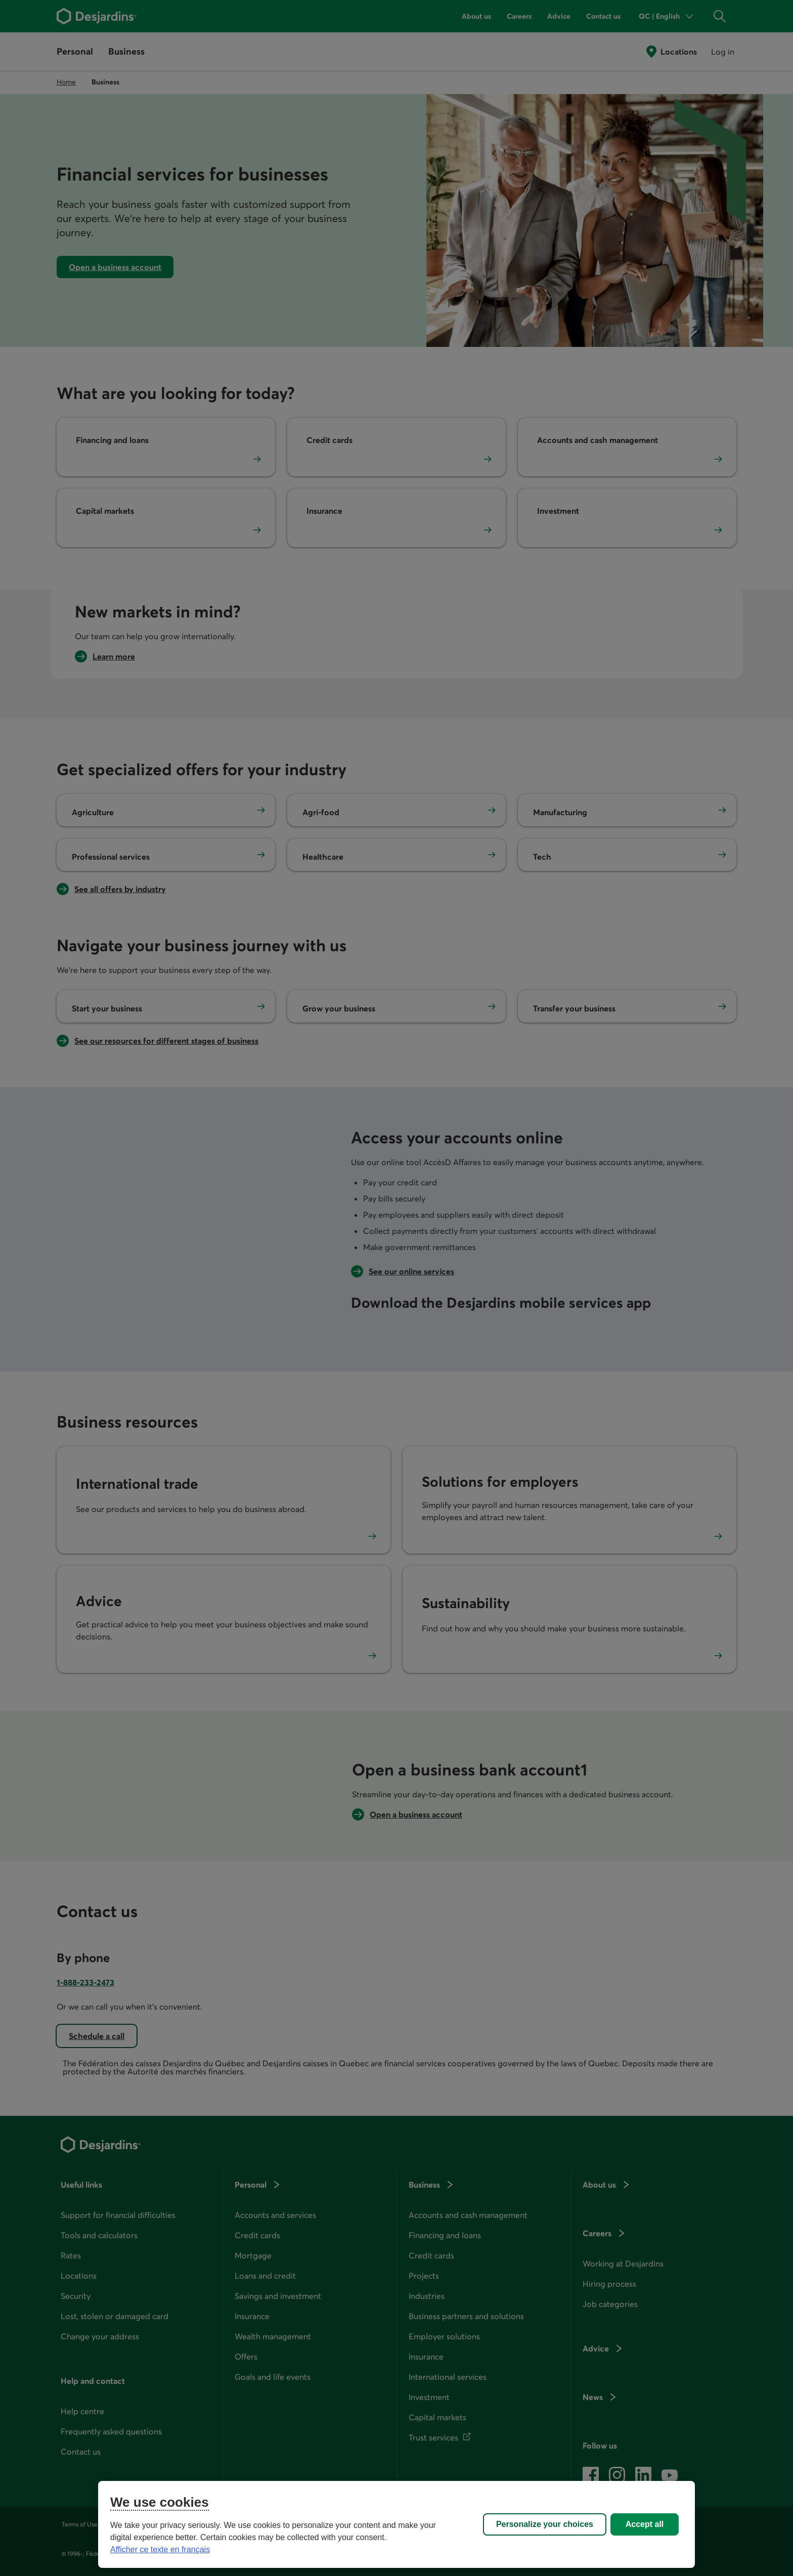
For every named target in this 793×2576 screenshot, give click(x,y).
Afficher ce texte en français (160, 2549)
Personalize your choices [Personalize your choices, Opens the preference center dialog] (544, 2524)
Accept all (645, 2524)
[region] (396, 2524)
